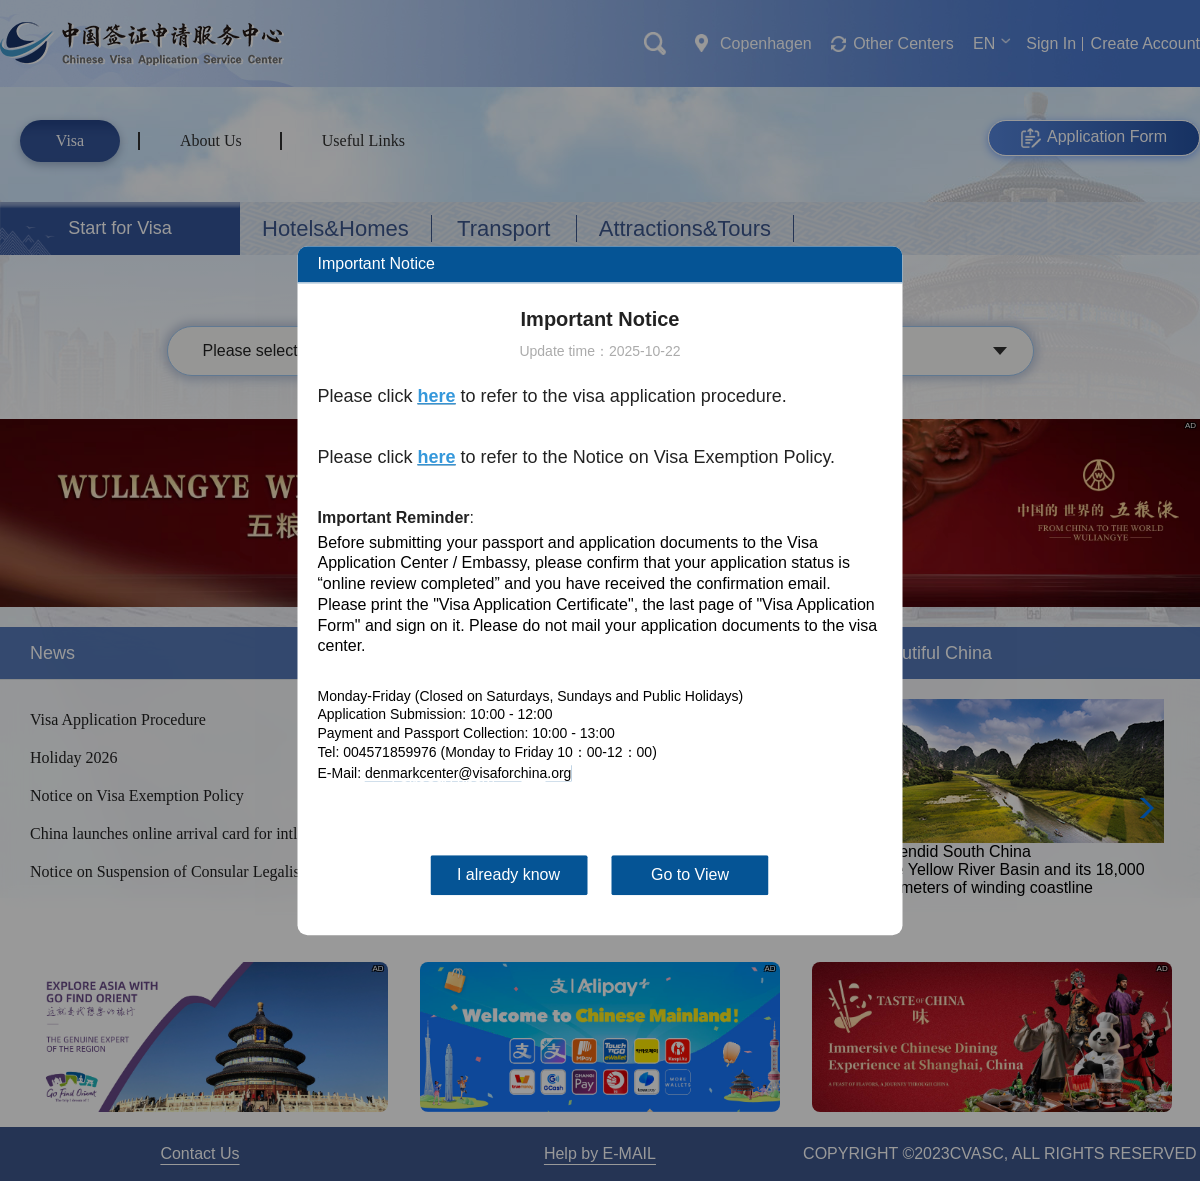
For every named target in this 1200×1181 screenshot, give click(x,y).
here (437, 396)
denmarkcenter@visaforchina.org (468, 773)
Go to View (690, 874)
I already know (508, 874)
